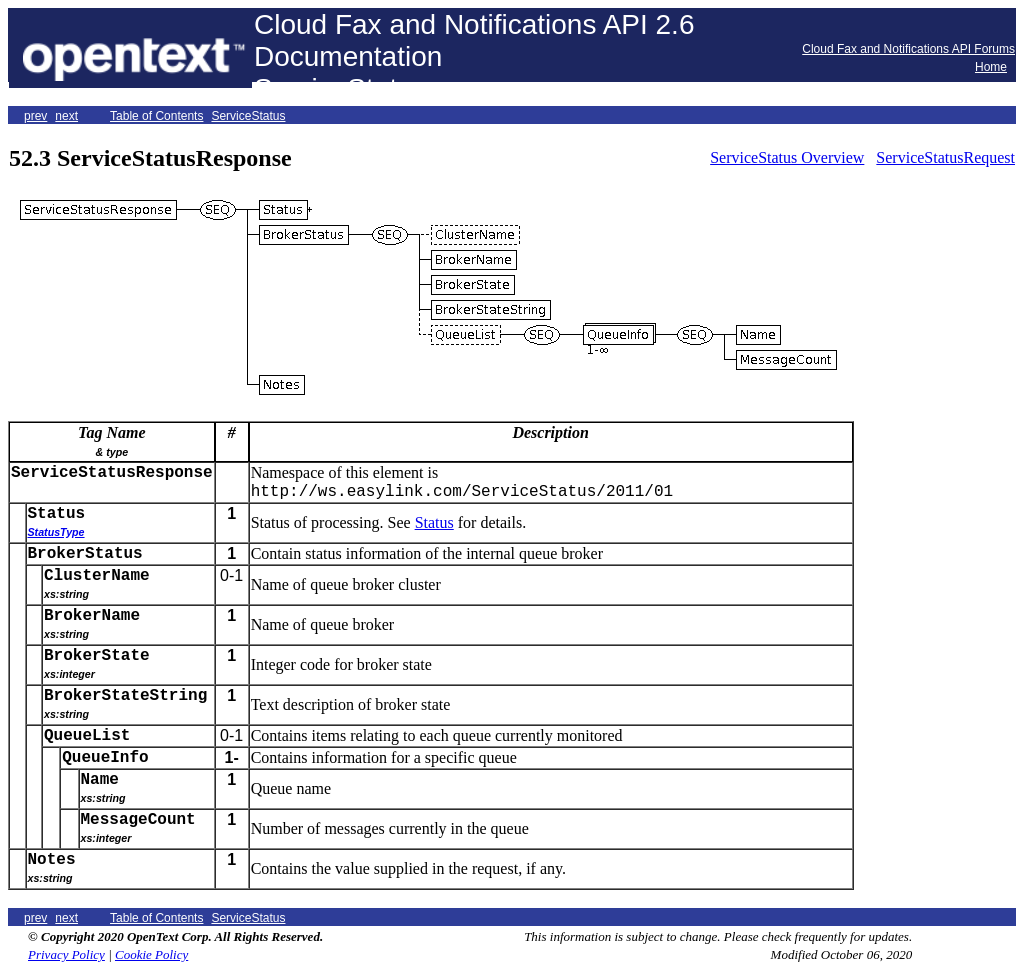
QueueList (87, 736)
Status (57, 514)
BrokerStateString (125, 696)
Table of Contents (156, 116)
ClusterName (97, 576)
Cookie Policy (151, 954)
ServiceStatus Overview (787, 157)
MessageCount (138, 820)
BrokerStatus (85, 554)
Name (100, 780)
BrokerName (92, 616)
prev (35, 116)
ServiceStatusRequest (945, 157)
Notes (52, 860)
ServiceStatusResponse (112, 473)
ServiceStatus (248, 116)
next (66, 116)
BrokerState (97, 656)
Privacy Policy (66, 954)
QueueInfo (105, 758)
